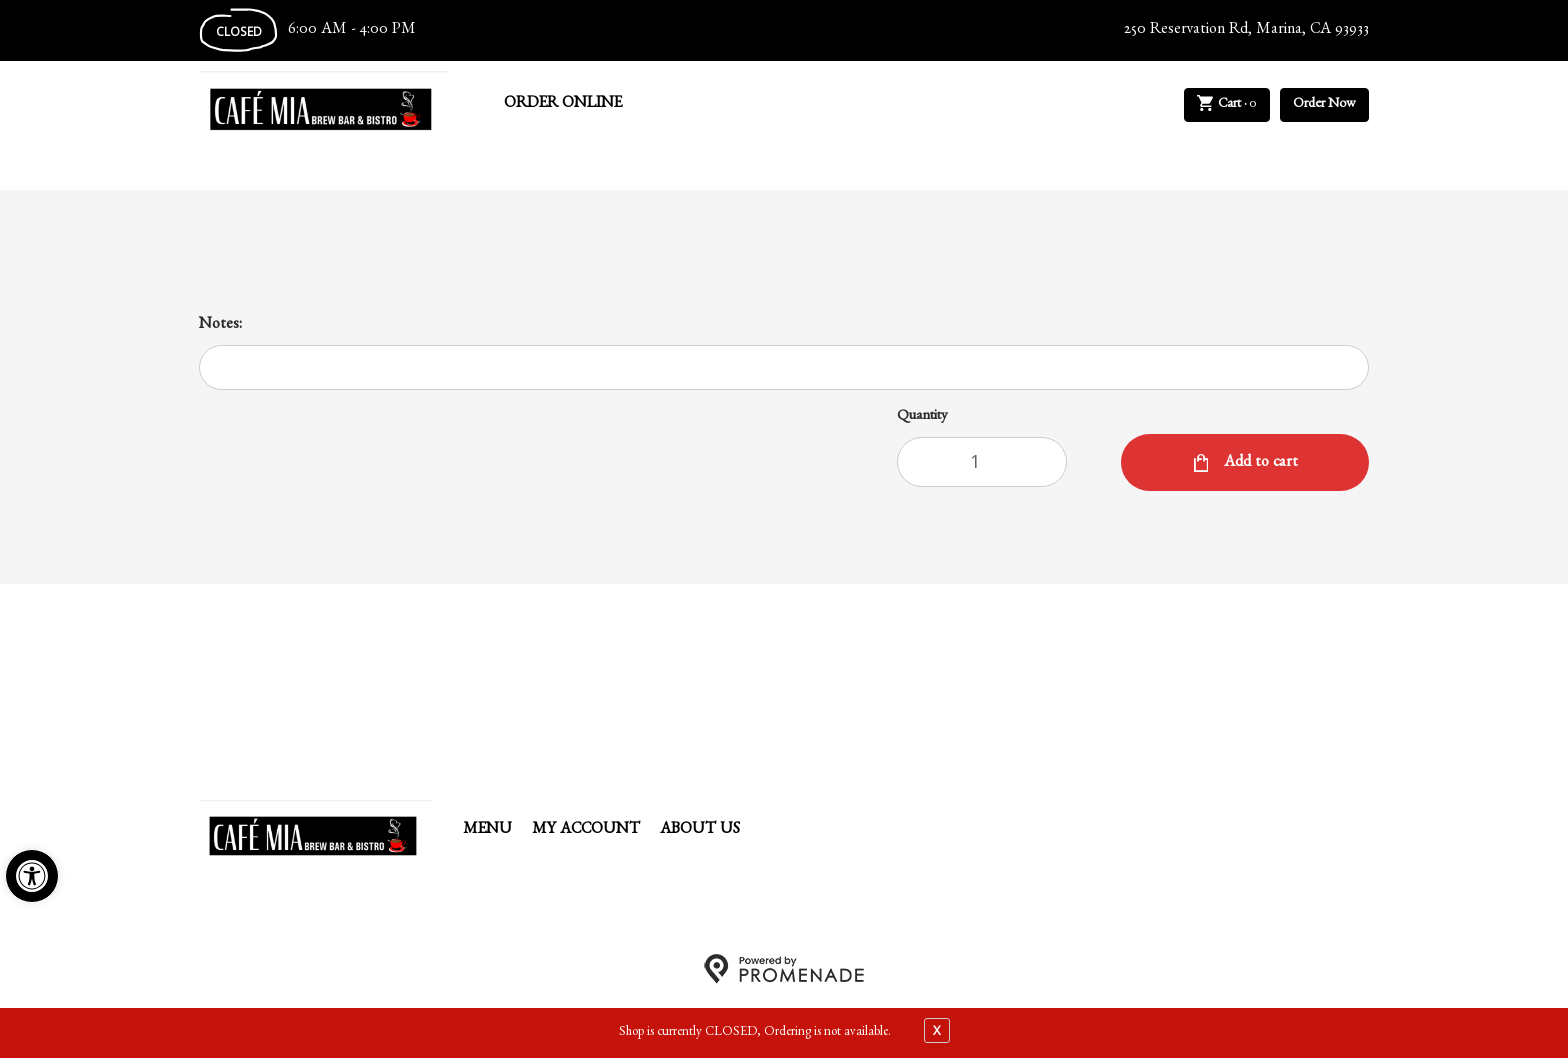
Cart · (1227, 105)
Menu (487, 831)
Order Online (563, 105)
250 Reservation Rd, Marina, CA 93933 (1246, 31)
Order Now (1324, 105)
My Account (586, 831)
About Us (700, 831)
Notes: (220, 326)
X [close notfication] (937, 1030)
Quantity (922, 417)
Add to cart (1259, 464)
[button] (32, 876)
